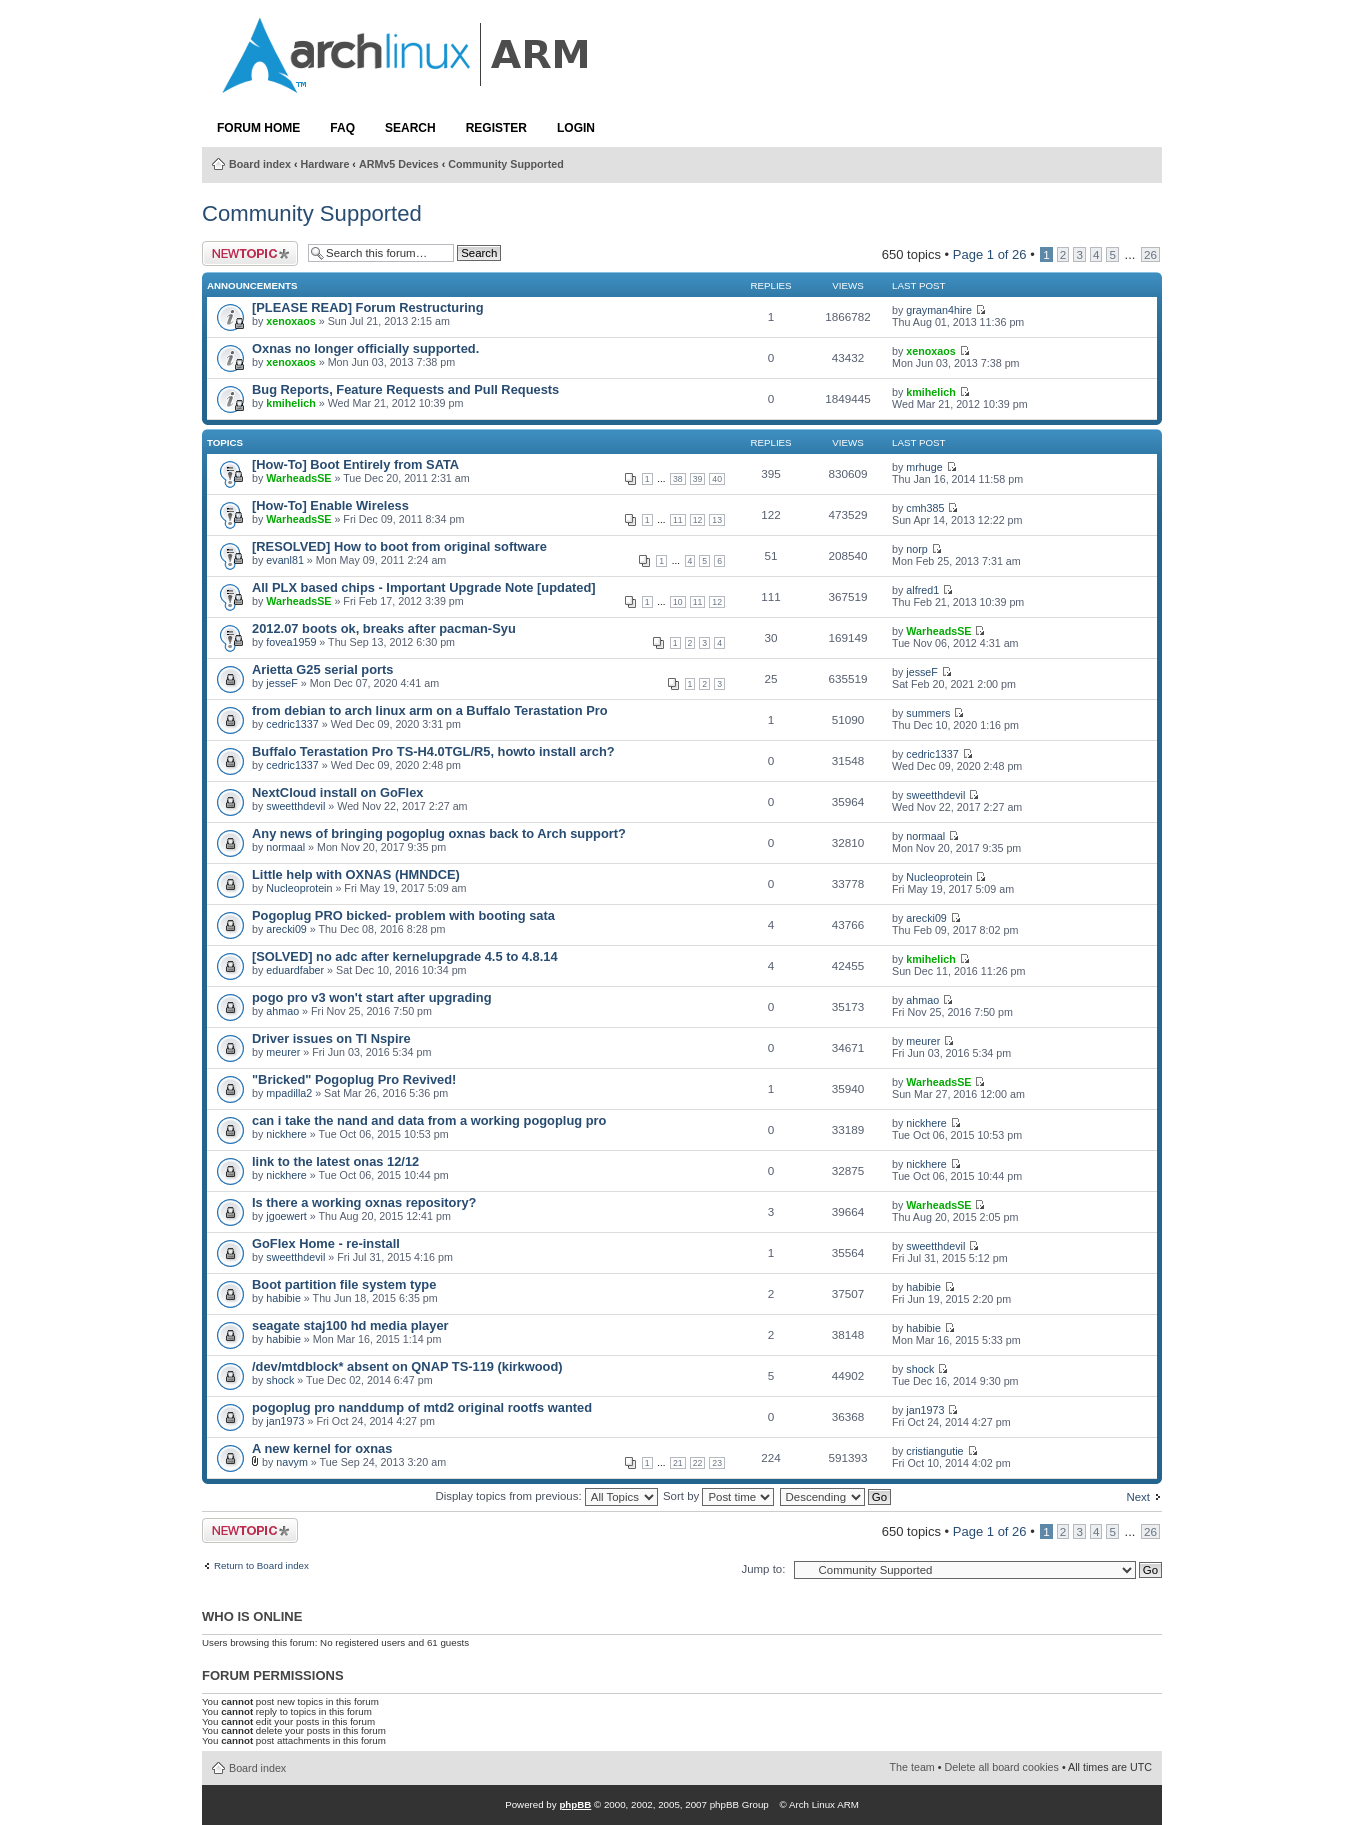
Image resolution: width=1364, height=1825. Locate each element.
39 (698, 479)
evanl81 (285, 560)
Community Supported (506, 164)
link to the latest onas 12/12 (335, 1161)
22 (698, 1463)
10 (678, 602)
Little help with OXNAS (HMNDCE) (356, 874)
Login (576, 128)
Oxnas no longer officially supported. (365, 348)
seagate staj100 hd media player (350, 1325)
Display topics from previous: (546, 1496)
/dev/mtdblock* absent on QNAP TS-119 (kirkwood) (407, 1366)
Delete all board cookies (1002, 1767)
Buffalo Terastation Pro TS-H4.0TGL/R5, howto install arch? (433, 751)
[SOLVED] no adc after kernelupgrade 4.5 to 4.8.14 (405, 956)
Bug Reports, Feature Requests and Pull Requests (405, 389)
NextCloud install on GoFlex (337, 792)
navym (292, 1462)
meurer (283, 1052)
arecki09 (286, 929)
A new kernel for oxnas (322, 1448)
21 (678, 1463)
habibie (283, 1298)
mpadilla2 (289, 1093)
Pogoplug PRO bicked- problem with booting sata (403, 915)
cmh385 (925, 508)
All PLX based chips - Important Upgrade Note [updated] (424, 587)
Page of (990, 254)
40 (717, 479)
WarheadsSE (298, 478)
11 (678, 520)
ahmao (282, 1011)
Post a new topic (250, 253)
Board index (260, 164)
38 (678, 479)
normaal (285, 847)
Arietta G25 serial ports (323, 669)
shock (280, 1380)
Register (496, 128)
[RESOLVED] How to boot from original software (399, 546)
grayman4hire (939, 310)
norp (916, 549)
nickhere (286, 1134)
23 (717, 1463)
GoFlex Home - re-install (326, 1243)
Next (1138, 1497)
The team (912, 1767)
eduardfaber (295, 970)
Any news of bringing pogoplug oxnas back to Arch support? (439, 833)
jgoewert (286, 1216)
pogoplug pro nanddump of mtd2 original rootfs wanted (422, 1407)
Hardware (325, 164)
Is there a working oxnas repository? (364, 1202)
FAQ (342, 128)
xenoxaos (290, 321)
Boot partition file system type (344, 1284)
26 (1150, 254)
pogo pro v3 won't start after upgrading (372, 997)
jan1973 (285, 1421)
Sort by (718, 1496)
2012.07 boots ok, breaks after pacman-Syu (384, 628)
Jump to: (763, 1569)
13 (717, 520)
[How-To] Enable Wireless (330, 505)
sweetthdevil (295, 806)
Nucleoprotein (299, 888)
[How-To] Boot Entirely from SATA (355, 464)
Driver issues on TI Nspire (331, 1038)
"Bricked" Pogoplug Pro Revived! (354, 1079)
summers (928, 713)
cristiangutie (934, 1451)
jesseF (282, 683)
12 (698, 520)
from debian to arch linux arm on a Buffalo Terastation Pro (430, 710)
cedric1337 (292, 724)
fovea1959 (291, 642)
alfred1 (922, 590)
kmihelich (290, 403)
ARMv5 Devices (399, 164)
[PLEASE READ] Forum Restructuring (367, 307)
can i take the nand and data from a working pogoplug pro (429, 1120)
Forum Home (258, 128)
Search (410, 128)
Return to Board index (261, 1566)
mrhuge (924, 467)
